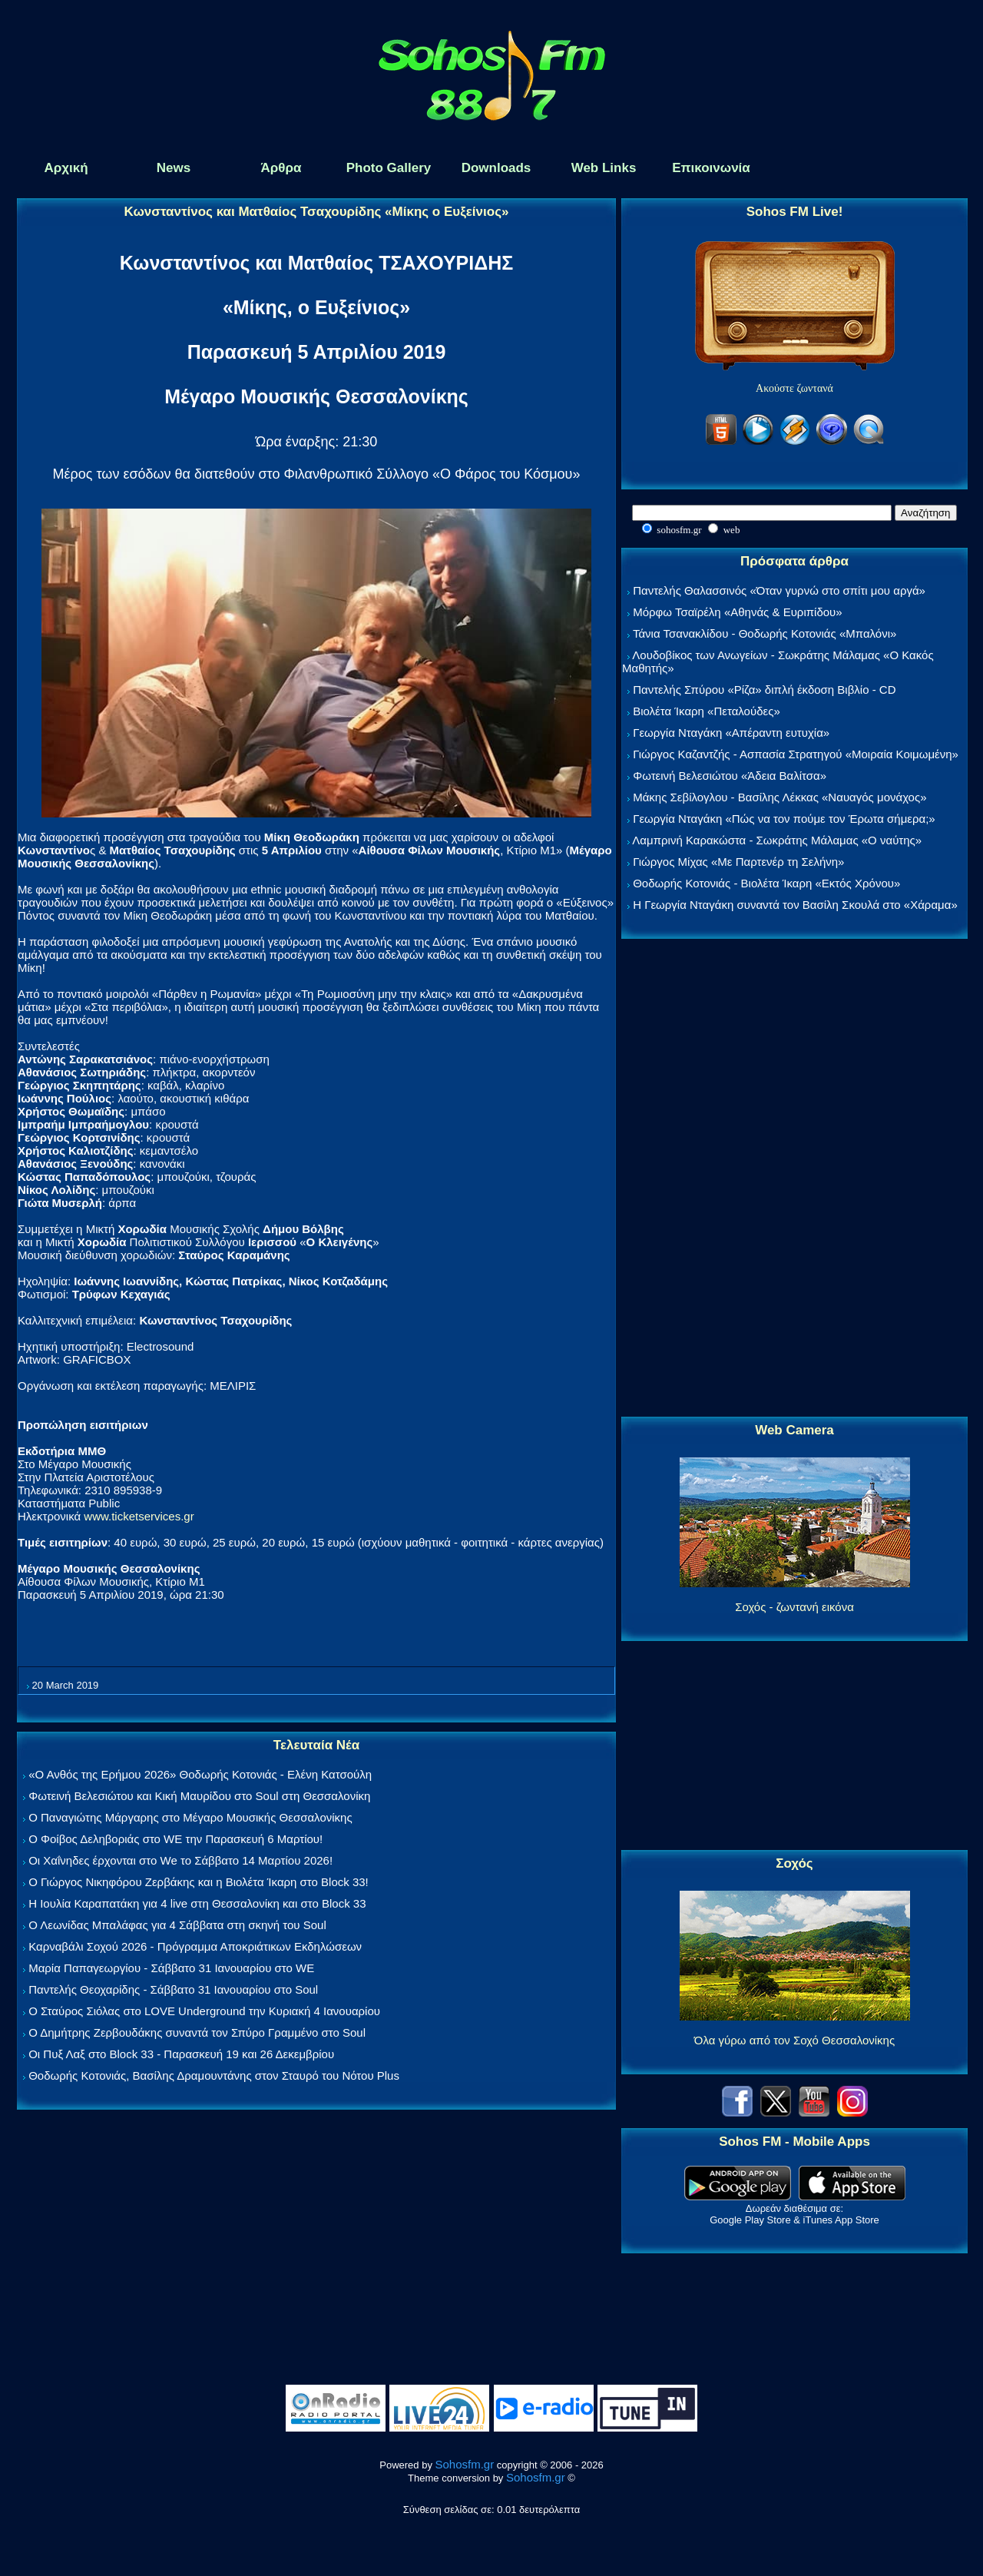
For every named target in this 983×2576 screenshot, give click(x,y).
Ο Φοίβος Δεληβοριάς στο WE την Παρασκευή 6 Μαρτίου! (175, 1838)
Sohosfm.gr (465, 2464)
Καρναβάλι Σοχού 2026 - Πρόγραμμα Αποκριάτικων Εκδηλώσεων (195, 1946)
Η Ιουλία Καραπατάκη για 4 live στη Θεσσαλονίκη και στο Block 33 (197, 1903)
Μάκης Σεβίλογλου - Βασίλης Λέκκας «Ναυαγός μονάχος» (779, 797)
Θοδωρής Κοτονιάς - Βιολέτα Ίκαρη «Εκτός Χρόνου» (766, 883)
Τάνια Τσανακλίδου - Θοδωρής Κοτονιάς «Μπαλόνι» (764, 633)
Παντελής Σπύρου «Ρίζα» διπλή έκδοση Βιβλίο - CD (764, 689)
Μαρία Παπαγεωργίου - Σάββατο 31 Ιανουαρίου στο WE (171, 1967)
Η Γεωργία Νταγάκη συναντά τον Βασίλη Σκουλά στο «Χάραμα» (795, 904)
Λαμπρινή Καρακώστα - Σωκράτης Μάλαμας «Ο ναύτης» (777, 840)
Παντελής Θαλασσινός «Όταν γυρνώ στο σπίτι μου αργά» (779, 590)
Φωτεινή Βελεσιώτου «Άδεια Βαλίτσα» (729, 775)
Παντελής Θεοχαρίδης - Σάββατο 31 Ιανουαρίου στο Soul (173, 1989)
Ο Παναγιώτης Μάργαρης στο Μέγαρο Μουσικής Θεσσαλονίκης (190, 1817)
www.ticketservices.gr (139, 1516)
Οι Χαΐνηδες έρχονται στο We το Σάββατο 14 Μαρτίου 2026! (180, 1860)
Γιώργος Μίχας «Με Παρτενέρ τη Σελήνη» (738, 861)
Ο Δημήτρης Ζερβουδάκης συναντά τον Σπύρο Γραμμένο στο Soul (197, 2032)
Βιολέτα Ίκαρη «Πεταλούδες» (706, 711)
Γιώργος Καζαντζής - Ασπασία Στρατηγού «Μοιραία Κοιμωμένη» (795, 754)
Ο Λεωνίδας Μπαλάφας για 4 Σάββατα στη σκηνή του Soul (177, 1924)
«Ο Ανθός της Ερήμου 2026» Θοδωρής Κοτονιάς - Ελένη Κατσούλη (200, 1774)
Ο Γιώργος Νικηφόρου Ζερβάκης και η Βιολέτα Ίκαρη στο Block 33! (198, 1881)
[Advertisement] (795, 1178)
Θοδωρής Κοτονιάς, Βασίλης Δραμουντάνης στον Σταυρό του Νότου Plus (213, 2075)
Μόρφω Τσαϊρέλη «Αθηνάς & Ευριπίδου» (737, 611)
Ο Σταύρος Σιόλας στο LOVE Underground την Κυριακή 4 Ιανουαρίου (204, 2010)
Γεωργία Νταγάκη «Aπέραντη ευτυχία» (731, 732)
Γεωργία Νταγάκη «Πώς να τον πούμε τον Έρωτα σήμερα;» (784, 818)
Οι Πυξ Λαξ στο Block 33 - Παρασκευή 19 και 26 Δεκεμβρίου (181, 2053)
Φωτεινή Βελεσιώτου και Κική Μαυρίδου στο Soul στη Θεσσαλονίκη (199, 1795)
